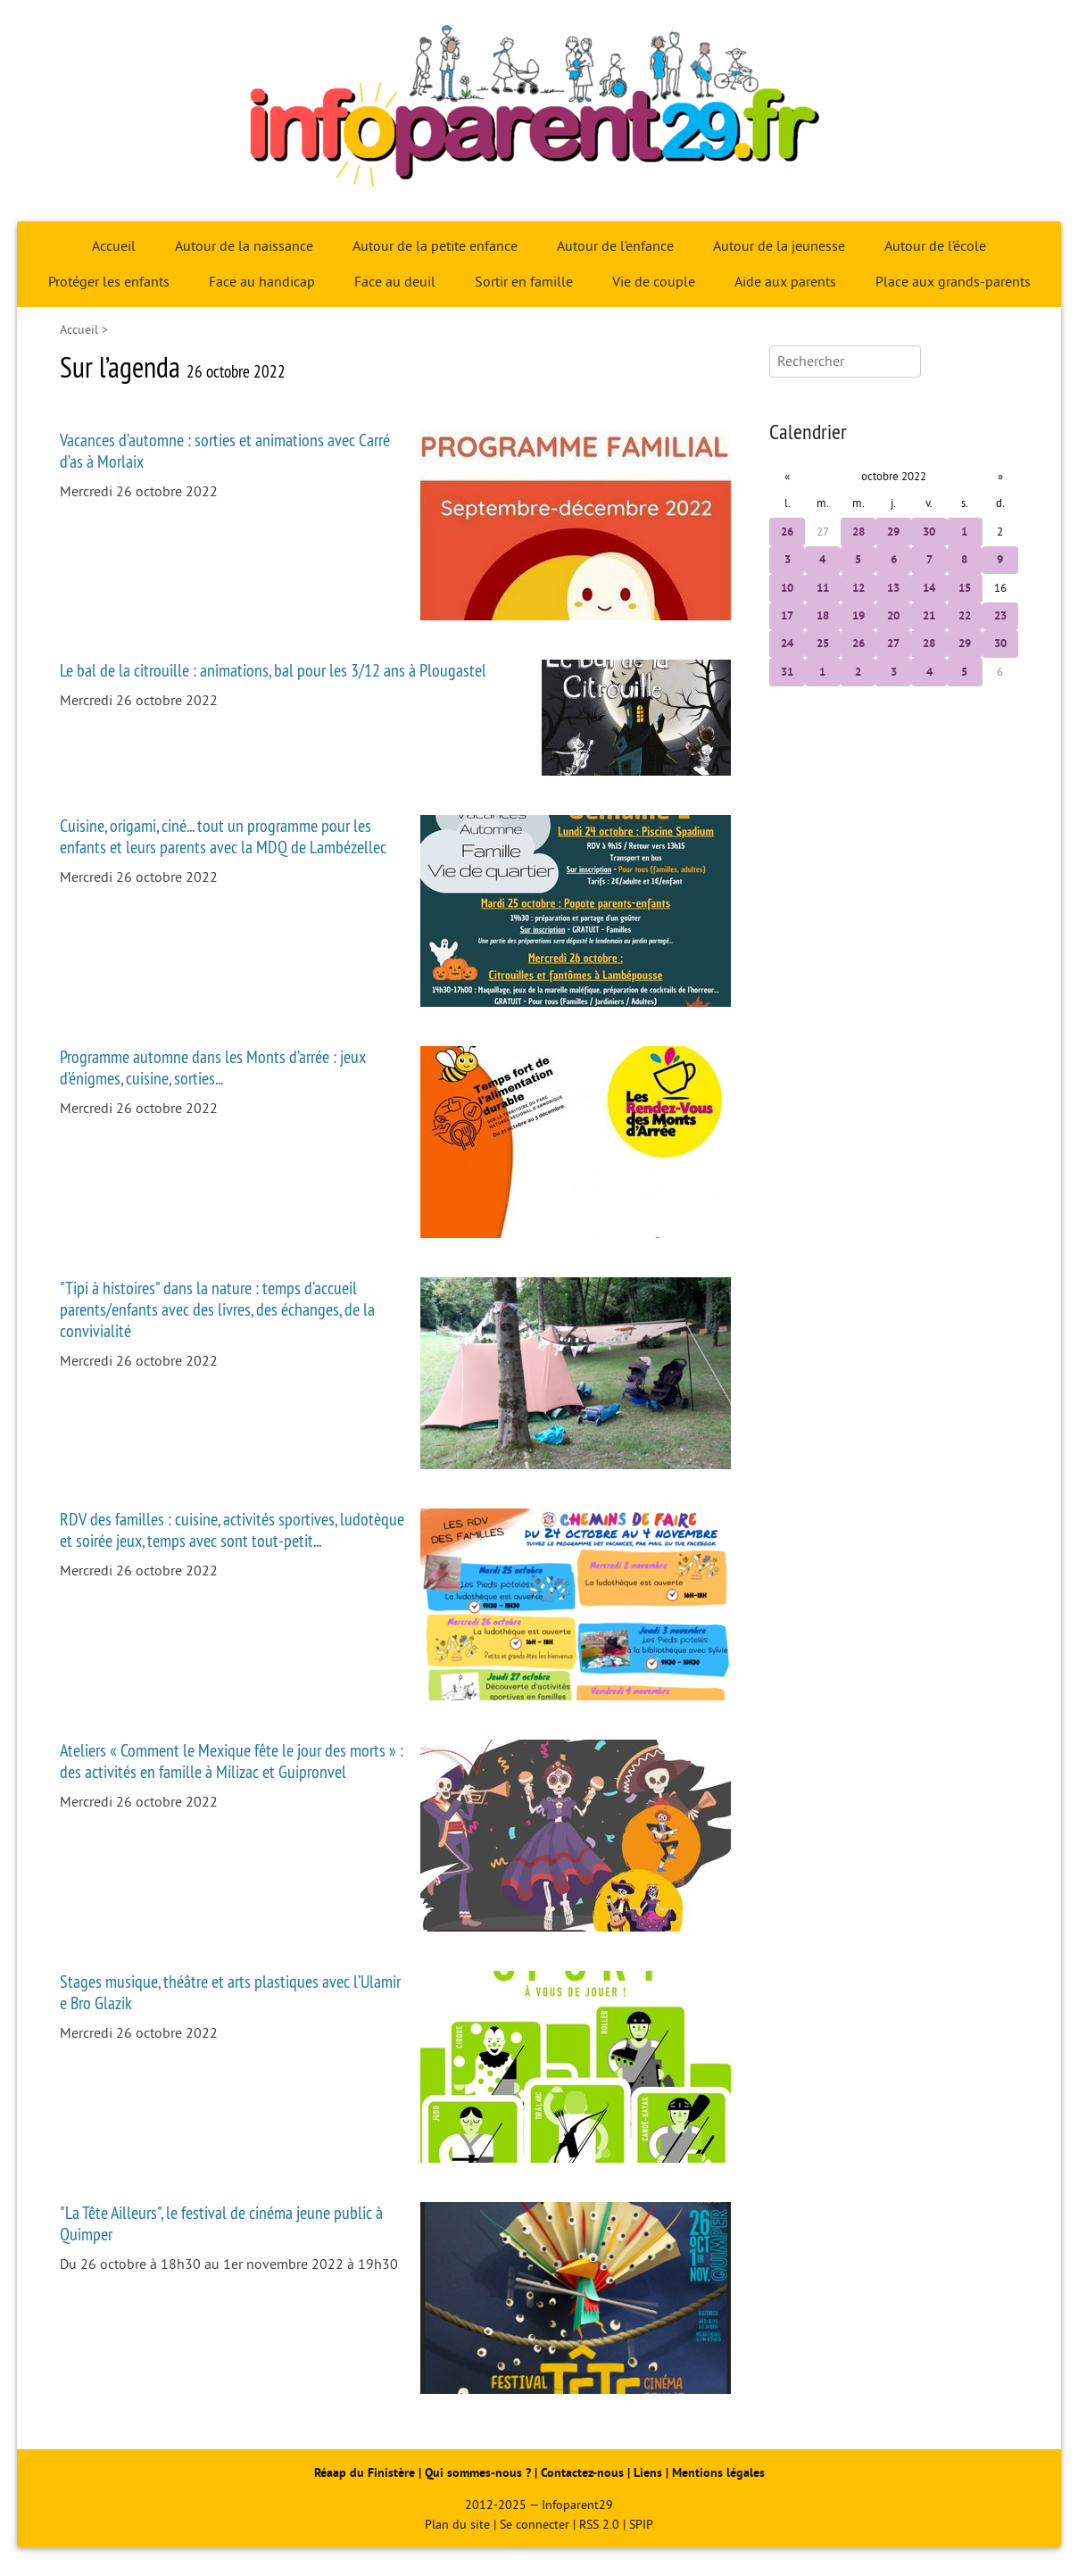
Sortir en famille (524, 282)
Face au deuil (394, 282)
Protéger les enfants (109, 282)
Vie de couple (653, 282)
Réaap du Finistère (364, 2472)
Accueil (114, 246)
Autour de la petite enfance (435, 246)
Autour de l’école (935, 246)
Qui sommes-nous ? (480, 2472)
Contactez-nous (582, 2472)
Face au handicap (262, 282)
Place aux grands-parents (953, 282)
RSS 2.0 (599, 2524)
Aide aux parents (785, 282)
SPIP (641, 2524)
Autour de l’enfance (615, 246)
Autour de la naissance (244, 246)
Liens (648, 2472)
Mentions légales (718, 2472)
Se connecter (534, 2524)
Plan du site (457, 2524)
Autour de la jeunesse (779, 246)
